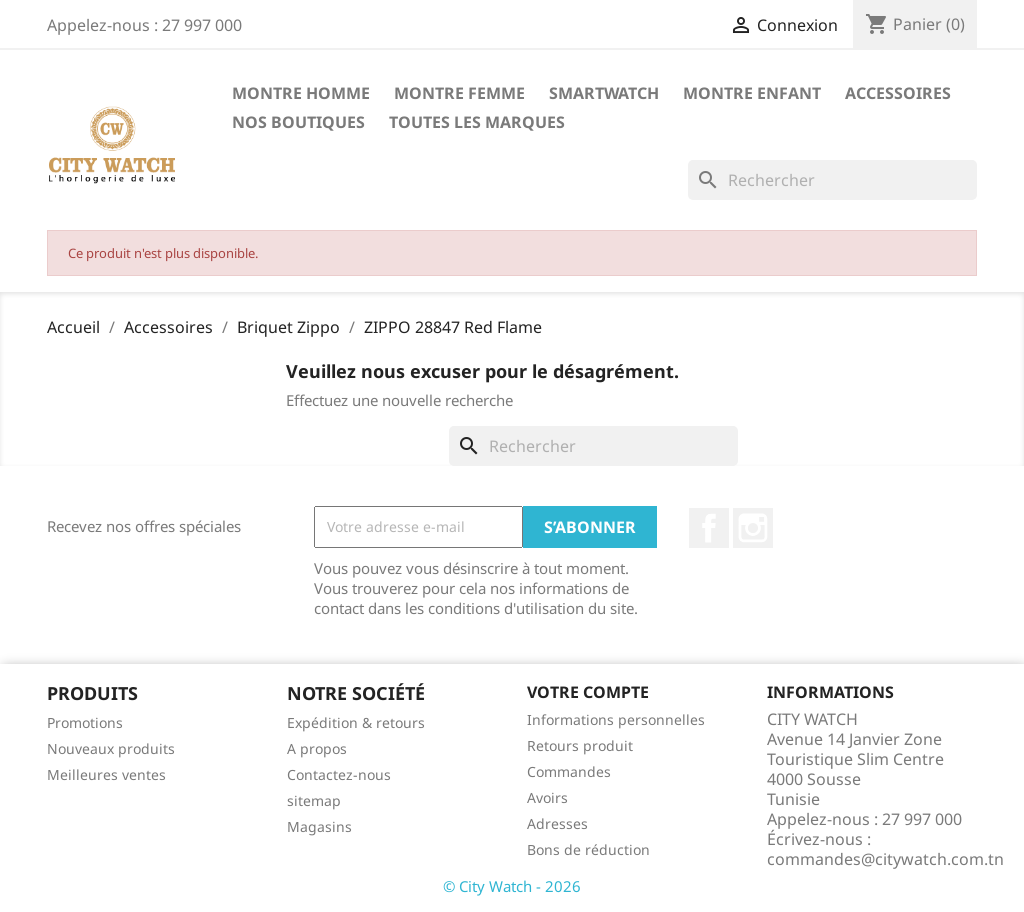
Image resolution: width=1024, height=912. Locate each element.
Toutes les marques (477, 122)
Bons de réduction (588, 849)
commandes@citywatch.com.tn (885, 859)
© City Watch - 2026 (512, 886)
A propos (317, 748)
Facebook (709, 528)
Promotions (85, 722)
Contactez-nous (339, 774)
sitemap (314, 800)
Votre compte (588, 692)
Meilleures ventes (106, 774)
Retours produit (580, 745)
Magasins (319, 826)
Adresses (557, 823)
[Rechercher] (832, 180)
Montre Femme (459, 93)
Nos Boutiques (298, 122)
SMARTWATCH (604, 93)
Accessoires (898, 93)
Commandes (569, 771)
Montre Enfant (752, 93)
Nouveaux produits (111, 748)
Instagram (753, 528)
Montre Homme (301, 93)
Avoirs (547, 797)
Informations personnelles (616, 719)
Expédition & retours (356, 722)
